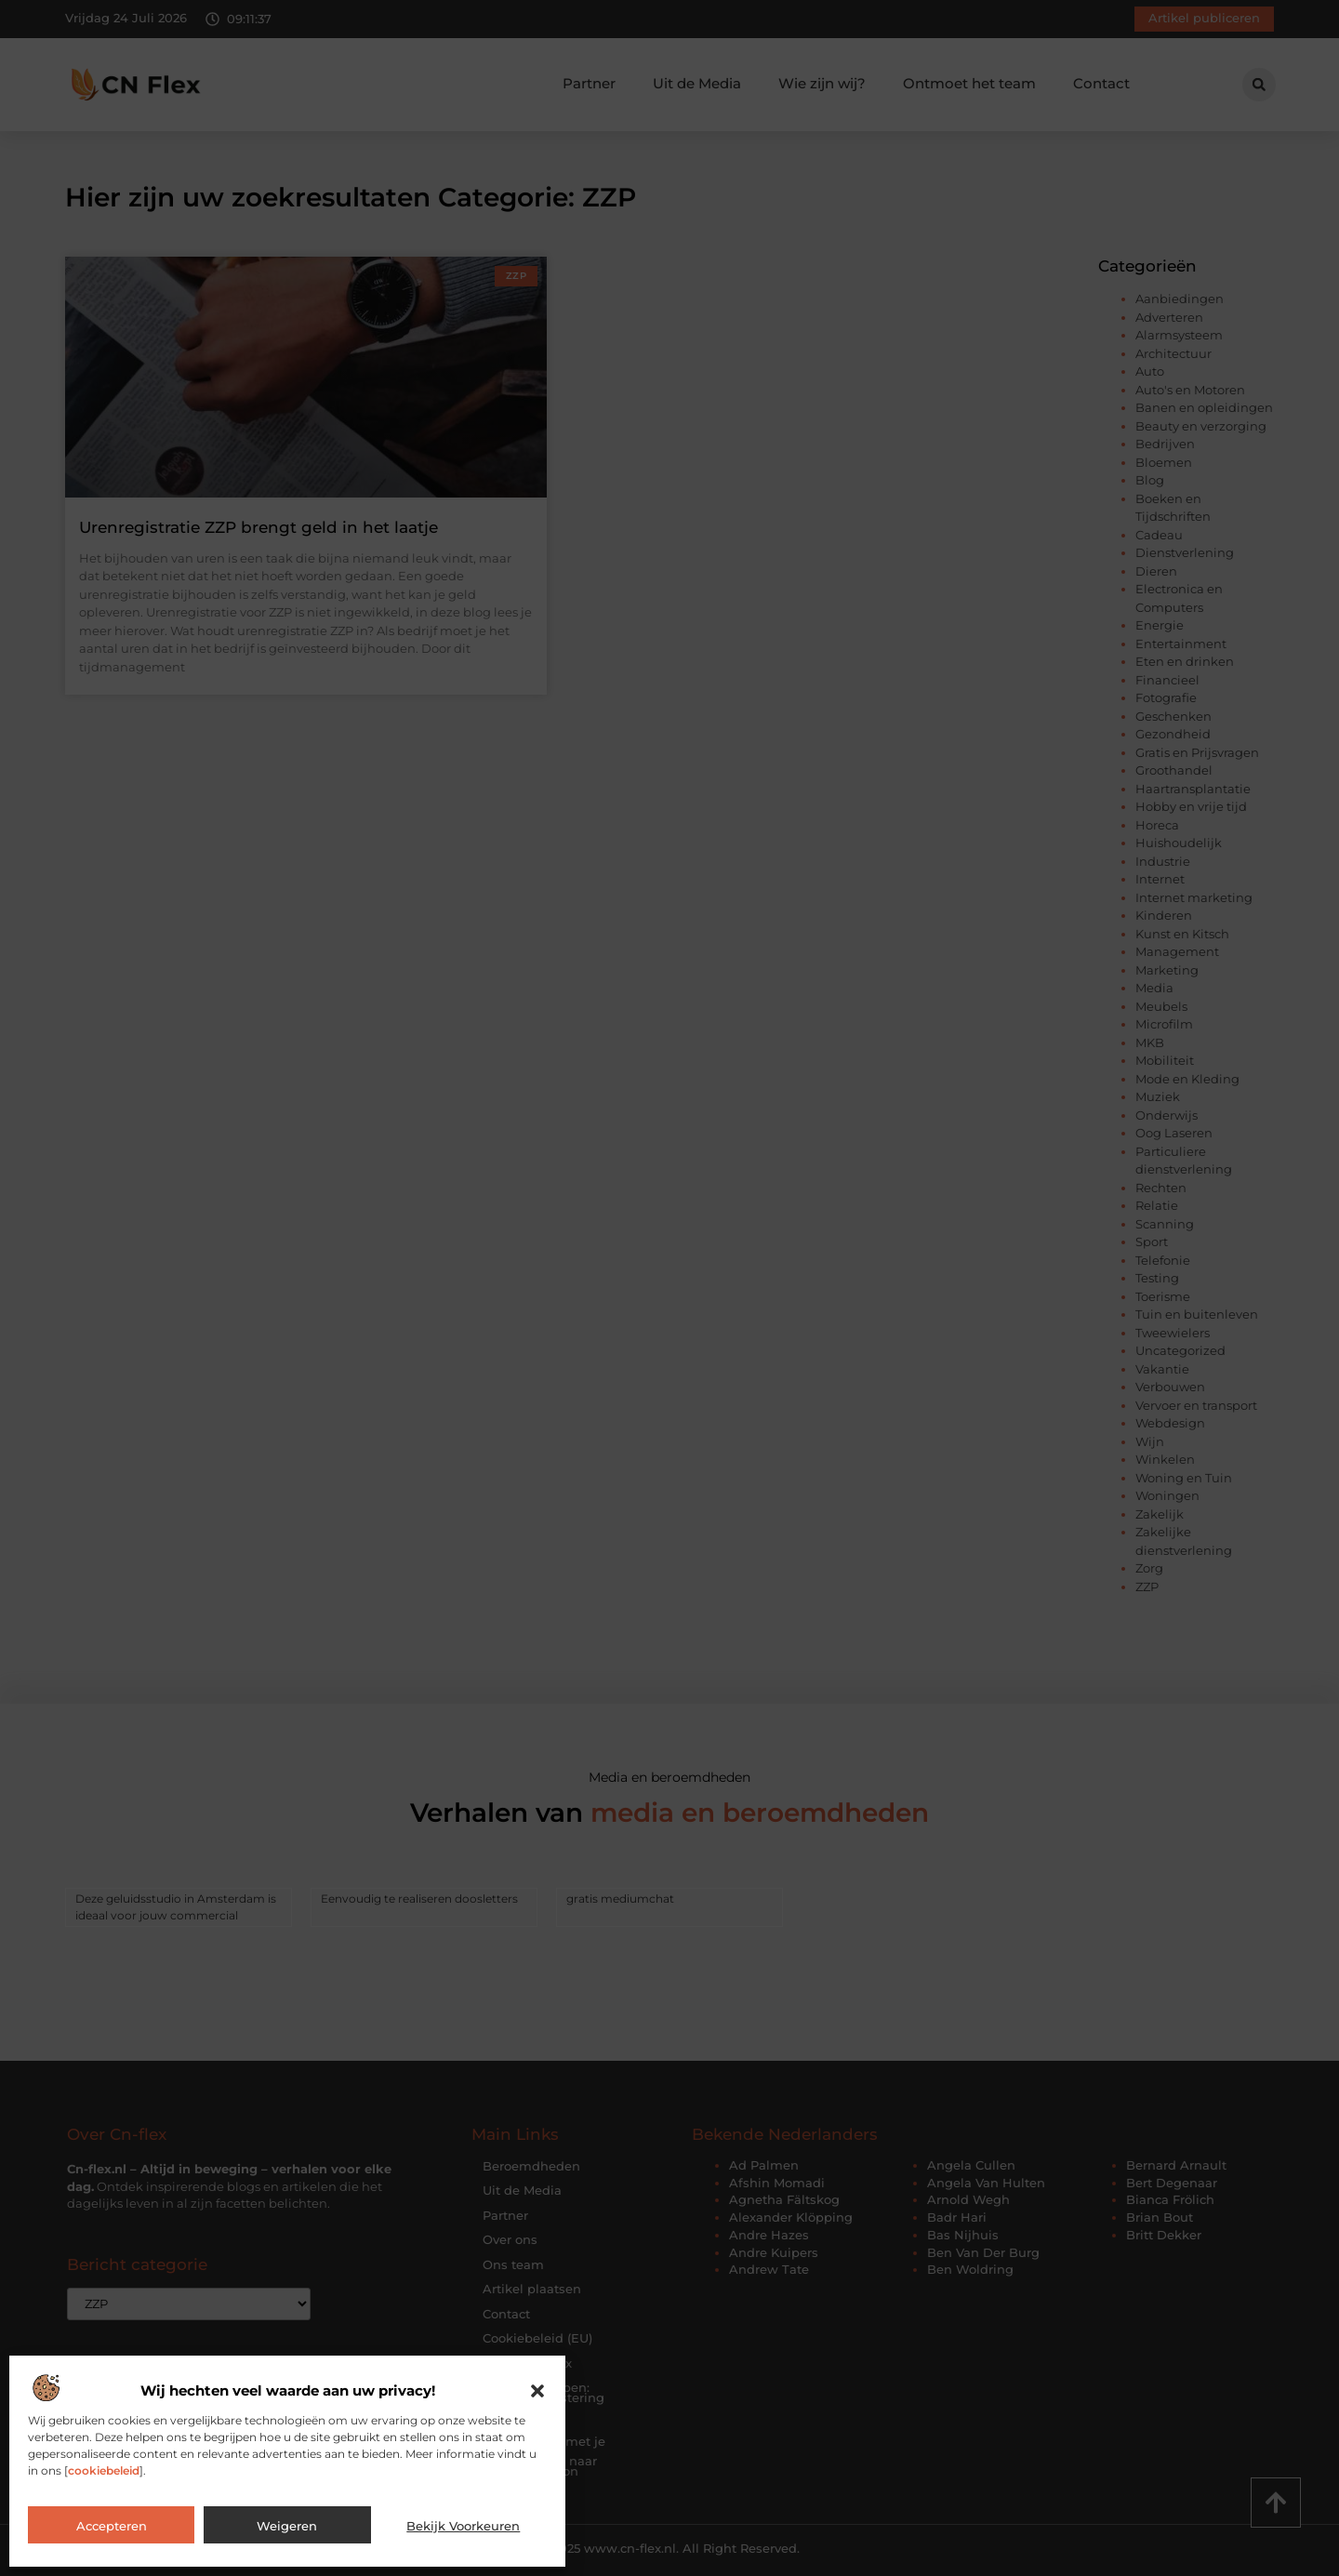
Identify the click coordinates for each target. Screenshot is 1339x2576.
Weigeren (287, 2525)
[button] (537, 2391)
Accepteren (111, 2525)
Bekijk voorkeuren (463, 2525)
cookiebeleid (103, 2470)
